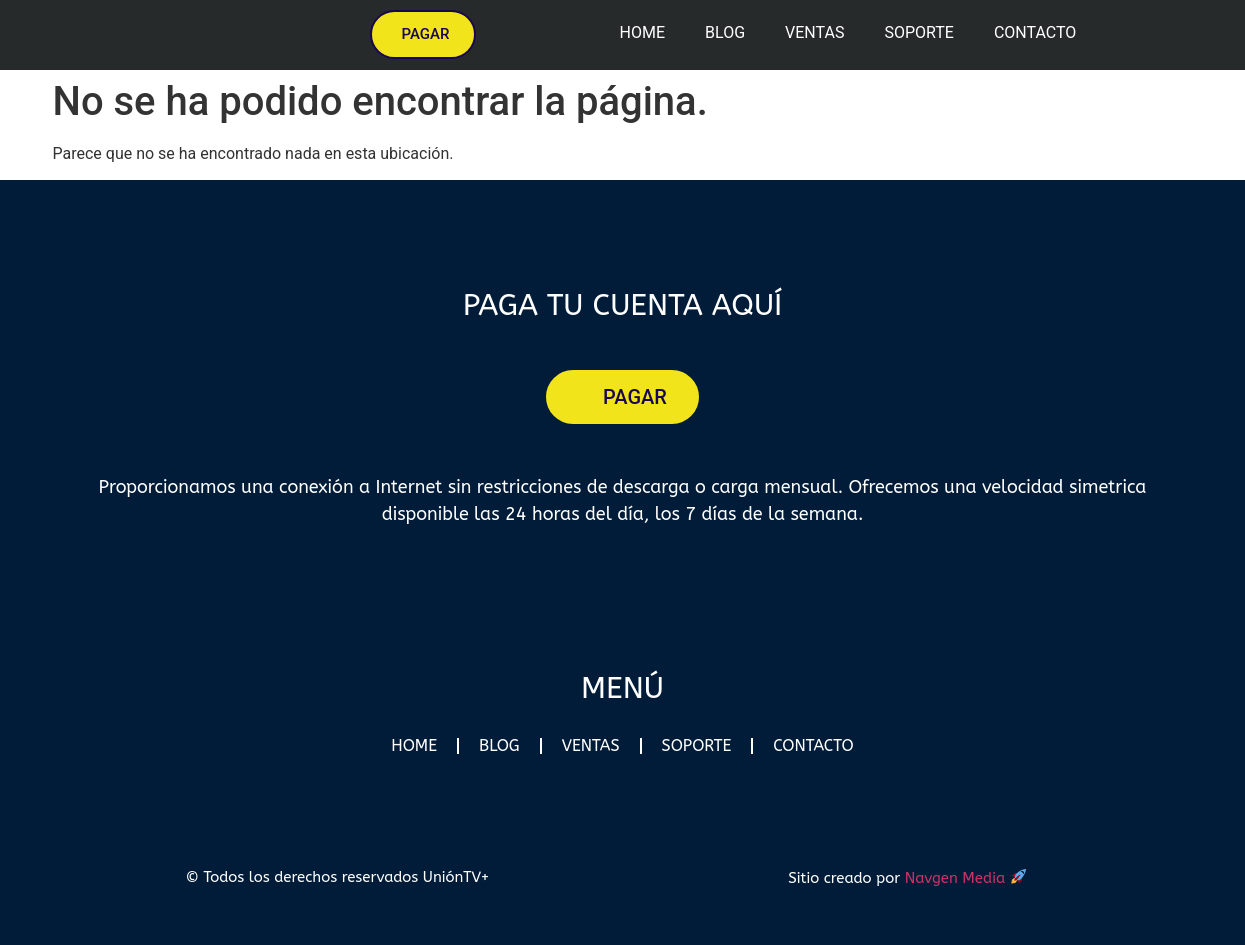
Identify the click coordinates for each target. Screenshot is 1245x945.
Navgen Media (966, 877)
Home (642, 32)
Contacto (1035, 32)
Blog (725, 32)
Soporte (918, 32)
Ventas (814, 32)
